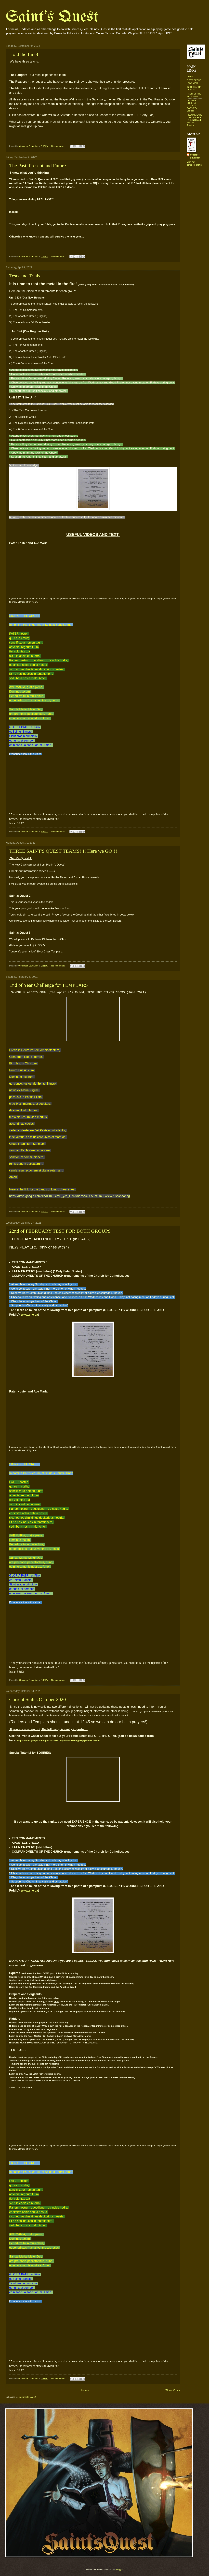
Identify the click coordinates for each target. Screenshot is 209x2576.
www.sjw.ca (29, 1314)
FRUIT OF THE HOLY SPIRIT (194, 95)
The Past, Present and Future (37, 165)
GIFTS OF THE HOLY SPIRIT (194, 81)
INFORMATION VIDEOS (194, 88)
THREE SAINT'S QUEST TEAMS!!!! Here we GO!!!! (64, 851)
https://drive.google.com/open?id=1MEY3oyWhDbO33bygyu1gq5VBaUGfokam (58, 1740)
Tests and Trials (24, 275)
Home (85, 2390)
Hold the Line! (23, 54)
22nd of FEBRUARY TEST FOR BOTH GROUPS (60, 1231)
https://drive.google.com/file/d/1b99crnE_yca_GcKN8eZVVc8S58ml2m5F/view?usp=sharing (69, 1196)
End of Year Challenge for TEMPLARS (48, 985)
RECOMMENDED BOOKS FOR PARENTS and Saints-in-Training (194, 120)
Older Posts (172, 2390)
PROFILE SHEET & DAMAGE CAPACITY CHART (192, 105)
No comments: (58, 146)
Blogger (119, 2569)
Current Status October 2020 (37, 1699)
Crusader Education (195, 156)
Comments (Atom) (27, 2397)
